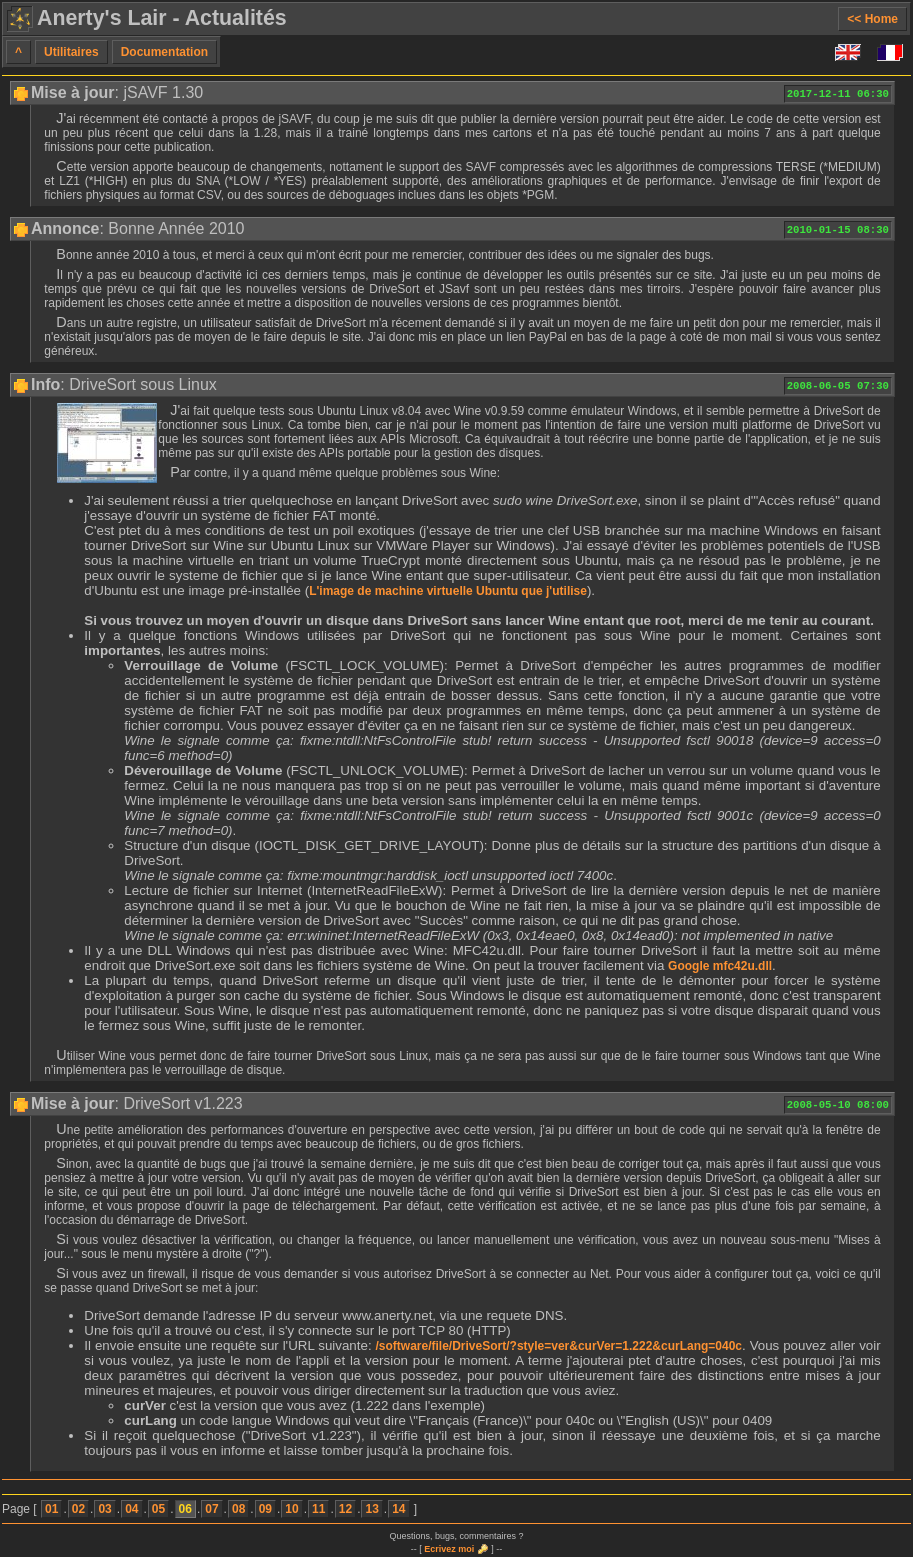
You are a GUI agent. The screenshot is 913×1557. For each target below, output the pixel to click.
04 (131, 1509)
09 (265, 1509)
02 (78, 1509)
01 (51, 1509)
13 (371, 1509)
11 (318, 1509)
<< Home (872, 19)
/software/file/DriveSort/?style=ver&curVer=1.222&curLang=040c (559, 1346)
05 (158, 1509)
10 (291, 1509)
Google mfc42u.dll (720, 966)
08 (238, 1509)
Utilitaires (71, 52)
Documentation (164, 52)
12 (345, 1509)
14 (398, 1509)
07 (211, 1509)
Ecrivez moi (449, 1549)
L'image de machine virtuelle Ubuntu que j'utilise (448, 591)
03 (104, 1509)
